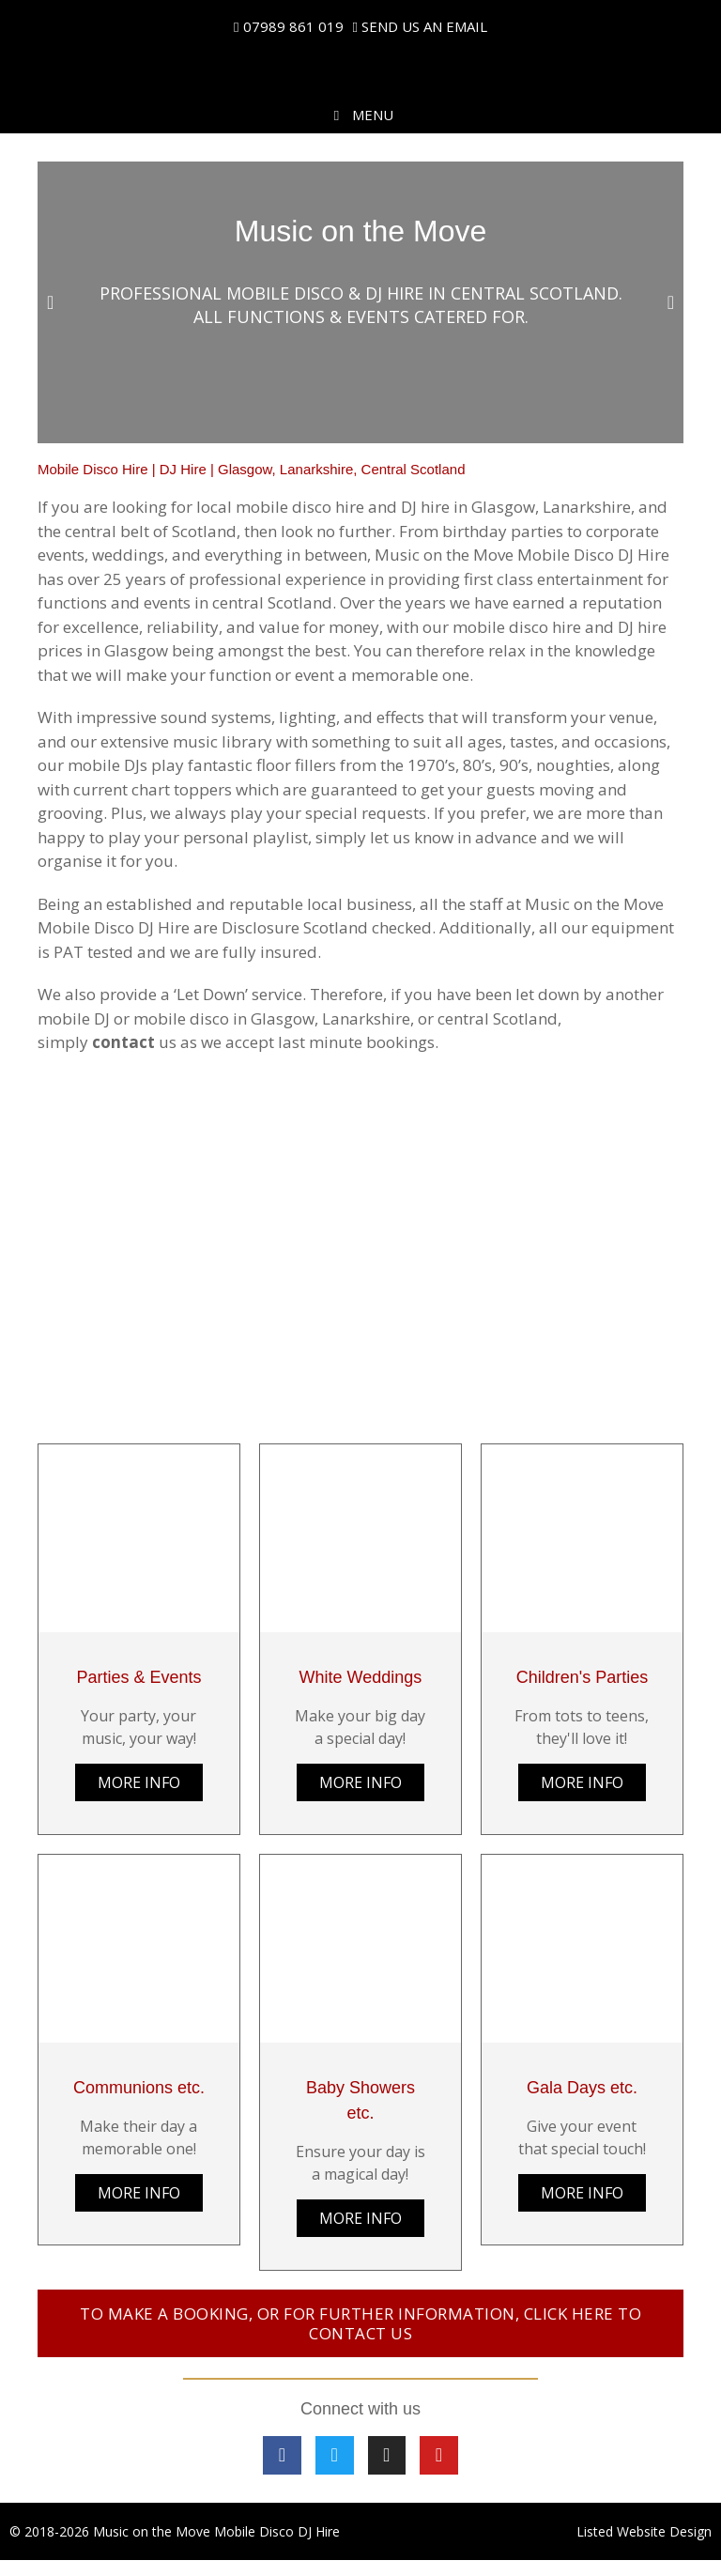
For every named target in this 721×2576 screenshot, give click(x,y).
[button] (50, 302)
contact (123, 1042)
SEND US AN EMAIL (424, 26)
